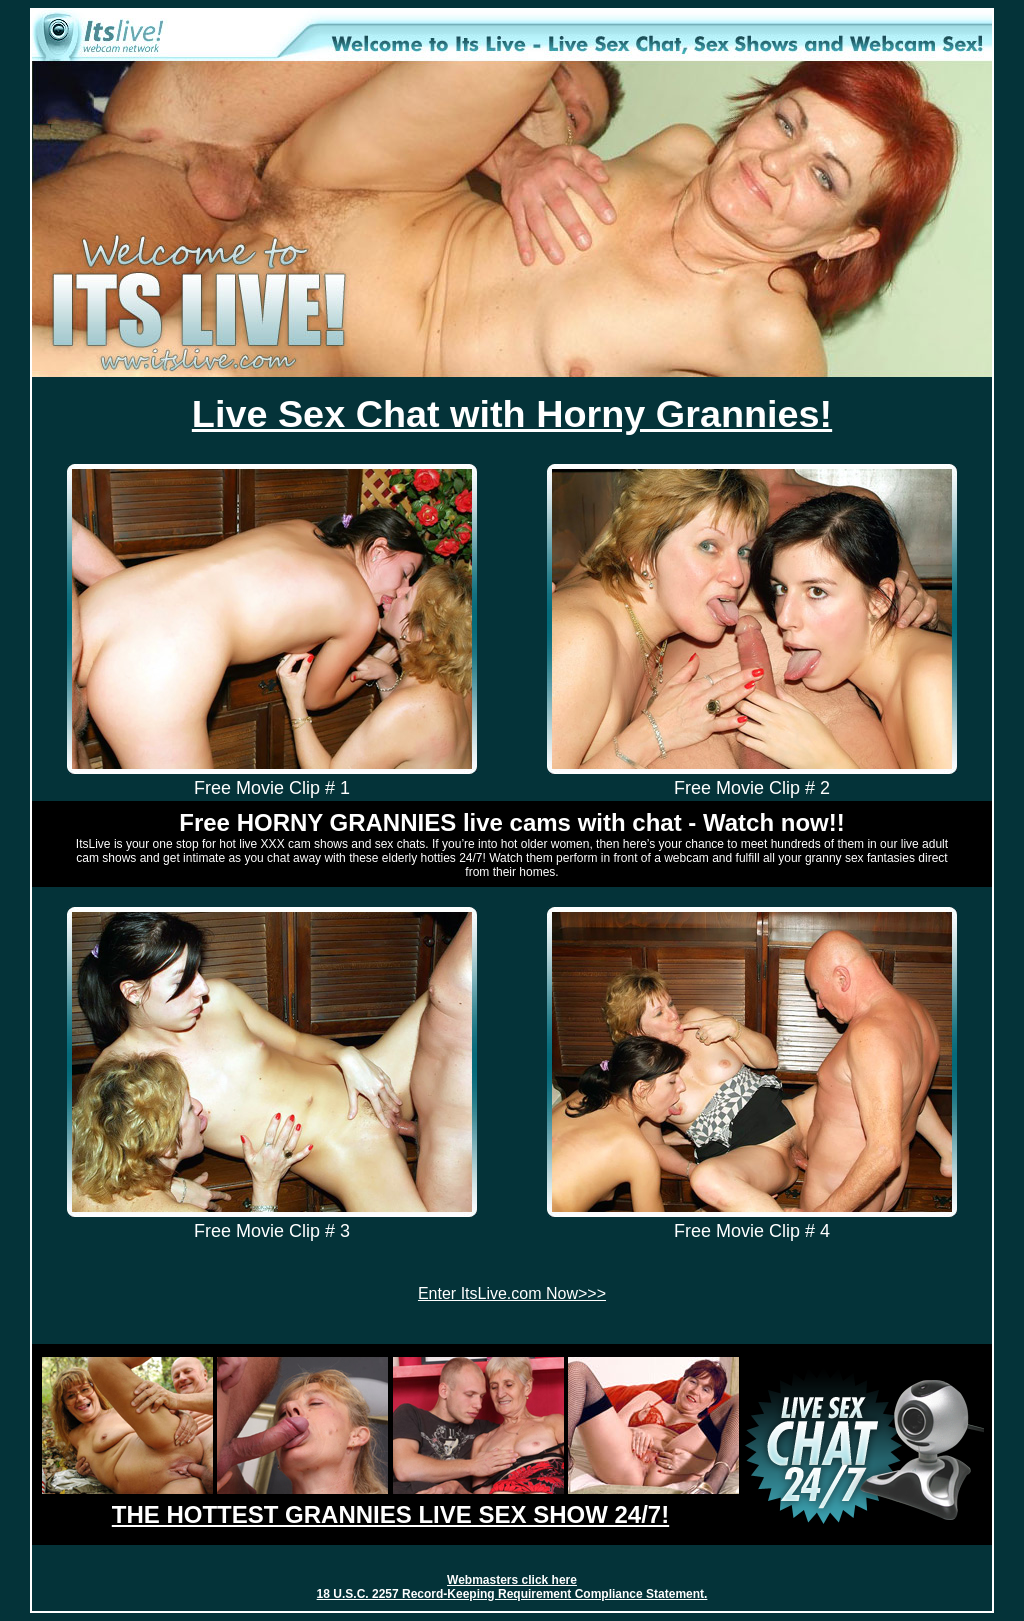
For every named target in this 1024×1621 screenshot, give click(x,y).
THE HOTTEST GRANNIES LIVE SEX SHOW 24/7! (390, 1514)
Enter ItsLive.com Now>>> (512, 1293)
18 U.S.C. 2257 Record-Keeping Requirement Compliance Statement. (512, 1594)
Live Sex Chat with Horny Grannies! (512, 414)
